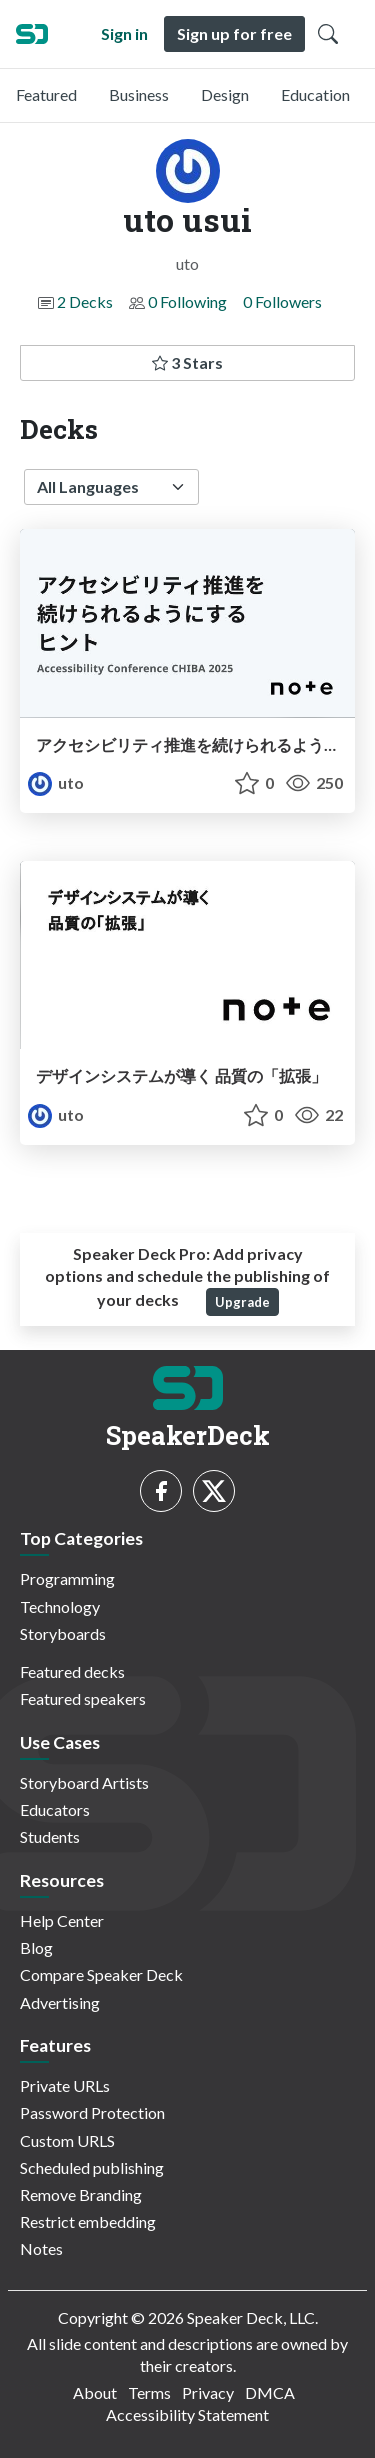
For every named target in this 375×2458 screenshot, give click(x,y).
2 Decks (85, 301)
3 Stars (187, 362)
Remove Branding (81, 2194)
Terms (149, 2392)
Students (50, 1836)
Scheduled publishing (92, 2167)
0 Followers (282, 301)
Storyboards (63, 1633)
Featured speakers (83, 1698)
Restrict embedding (88, 2221)
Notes (41, 2248)
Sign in (124, 33)
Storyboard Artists (84, 1782)
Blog (36, 1947)
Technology (60, 1606)
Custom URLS (67, 2140)
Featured (46, 94)
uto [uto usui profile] (56, 782)
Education (315, 94)
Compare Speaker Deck (101, 1974)
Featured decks (72, 1671)
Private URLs (65, 2085)
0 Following (187, 301)
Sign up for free (234, 33)
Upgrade (242, 1302)
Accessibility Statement (187, 2414)
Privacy (208, 2392)
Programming (67, 1578)
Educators (55, 1809)
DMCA (270, 2392)
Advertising (60, 2002)
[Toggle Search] (328, 34)
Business (139, 94)
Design (225, 94)
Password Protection (92, 2112)
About (95, 2392)
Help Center (62, 1920)
